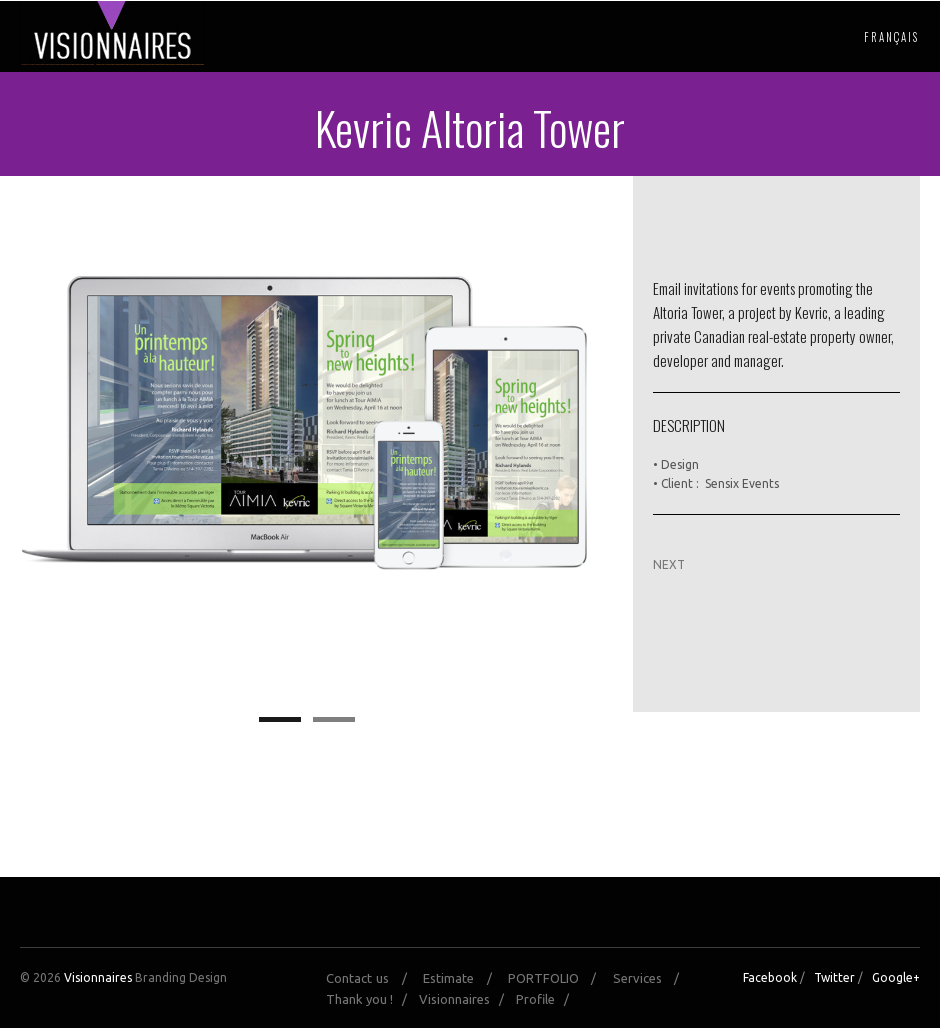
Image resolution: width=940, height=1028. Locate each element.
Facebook (770, 977)
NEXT (669, 564)
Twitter (834, 977)
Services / (652, 978)
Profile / (547, 999)
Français (891, 37)
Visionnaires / (466, 999)
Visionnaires (98, 977)
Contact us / (372, 978)
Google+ (896, 977)
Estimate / (463, 978)
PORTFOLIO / (558, 978)
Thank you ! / (371, 999)
